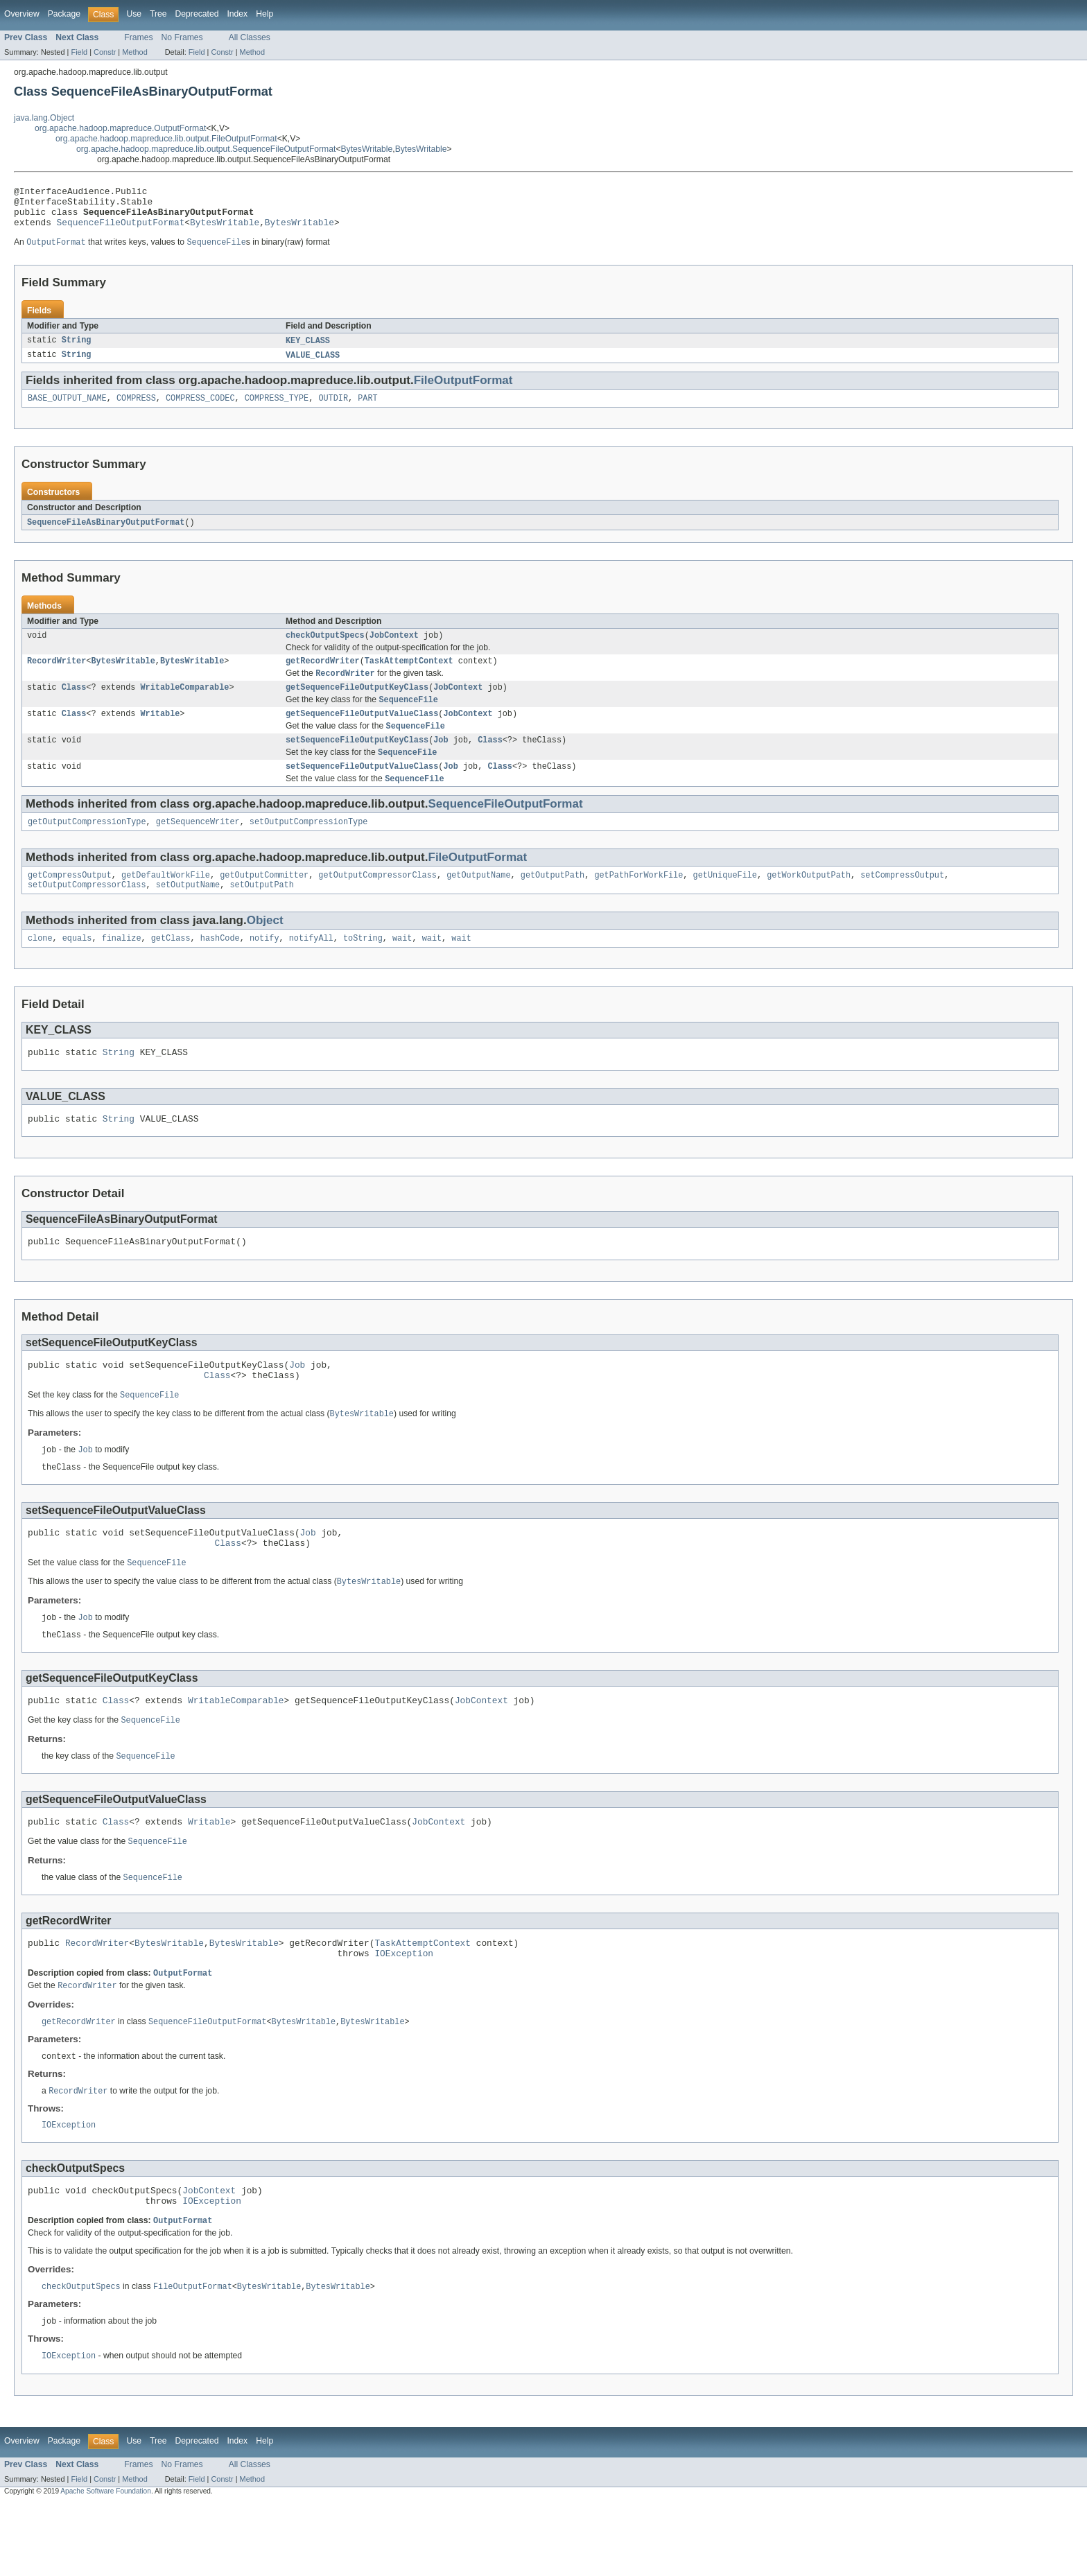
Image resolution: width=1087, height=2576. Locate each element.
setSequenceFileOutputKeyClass (357, 761)
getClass (171, 967)
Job (440, 761)
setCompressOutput (902, 901)
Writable (160, 732)
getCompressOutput (70, 901)
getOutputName (478, 901)
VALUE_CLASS (313, 365)
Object (265, 948)
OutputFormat (182, 2034)
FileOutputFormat (463, 390)
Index (237, 14)
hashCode (220, 967)
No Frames (182, 37)
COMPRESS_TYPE (276, 409)
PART (367, 409)
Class (74, 704)
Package (64, 14)
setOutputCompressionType (309, 847)
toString (363, 967)
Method (134, 52)
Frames (138, 37)
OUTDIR (333, 409)
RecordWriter (56, 675)
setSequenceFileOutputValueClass (362, 789)
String (77, 350)
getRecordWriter (323, 675)
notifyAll (311, 967)
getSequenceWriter (198, 847)
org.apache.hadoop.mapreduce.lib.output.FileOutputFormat (166, 138)
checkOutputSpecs (325, 648)
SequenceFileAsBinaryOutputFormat (105, 534)
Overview (22, 14)
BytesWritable (367, 149)
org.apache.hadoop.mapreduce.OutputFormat (120, 128)
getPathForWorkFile (638, 901)
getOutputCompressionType (87, 847)
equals (77, 967)
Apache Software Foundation (105, 2564)
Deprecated (197, 14)
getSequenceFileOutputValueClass (362, 732)
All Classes (249, 37)
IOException (403, 2014)
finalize (121, 967)
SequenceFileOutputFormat (121, 230)
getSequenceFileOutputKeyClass (357, 704)
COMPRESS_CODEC (200, 409)
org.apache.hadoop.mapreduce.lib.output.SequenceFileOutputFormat (206, 149)
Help (264, 14)
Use (133, 14)
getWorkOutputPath (809, 901)
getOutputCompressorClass (377, 901)
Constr (105, 52)
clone (40, 967)
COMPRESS (136, 409)
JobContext (394, 648)
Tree (158, 14)
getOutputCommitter (264, 901)
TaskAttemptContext (409, 675)
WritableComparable (184, 704)
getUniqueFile (724, 901)
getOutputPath (552, 901)
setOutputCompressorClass (87, 913)
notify (264, 967)
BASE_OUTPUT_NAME (67, 409)
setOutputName (188, 913)
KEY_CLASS (308, 350)
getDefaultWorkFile (165, 901)
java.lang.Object (44, 118)
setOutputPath (261, 913)
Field (79, 52)
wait (402, 967)
